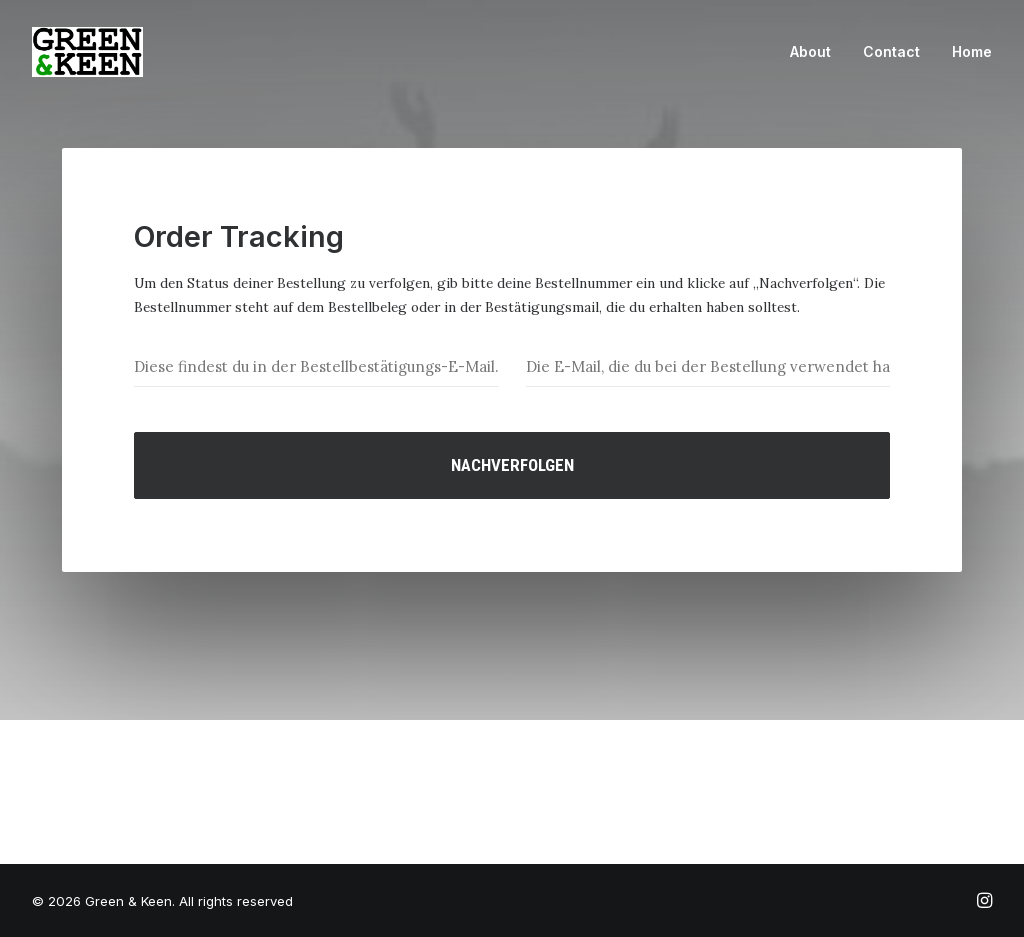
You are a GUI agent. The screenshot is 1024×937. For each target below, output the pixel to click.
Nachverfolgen (512, 465)
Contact (891, 51)
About (810, 51)
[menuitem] (817, 52)
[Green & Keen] (87, 52)
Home (972, 51)
